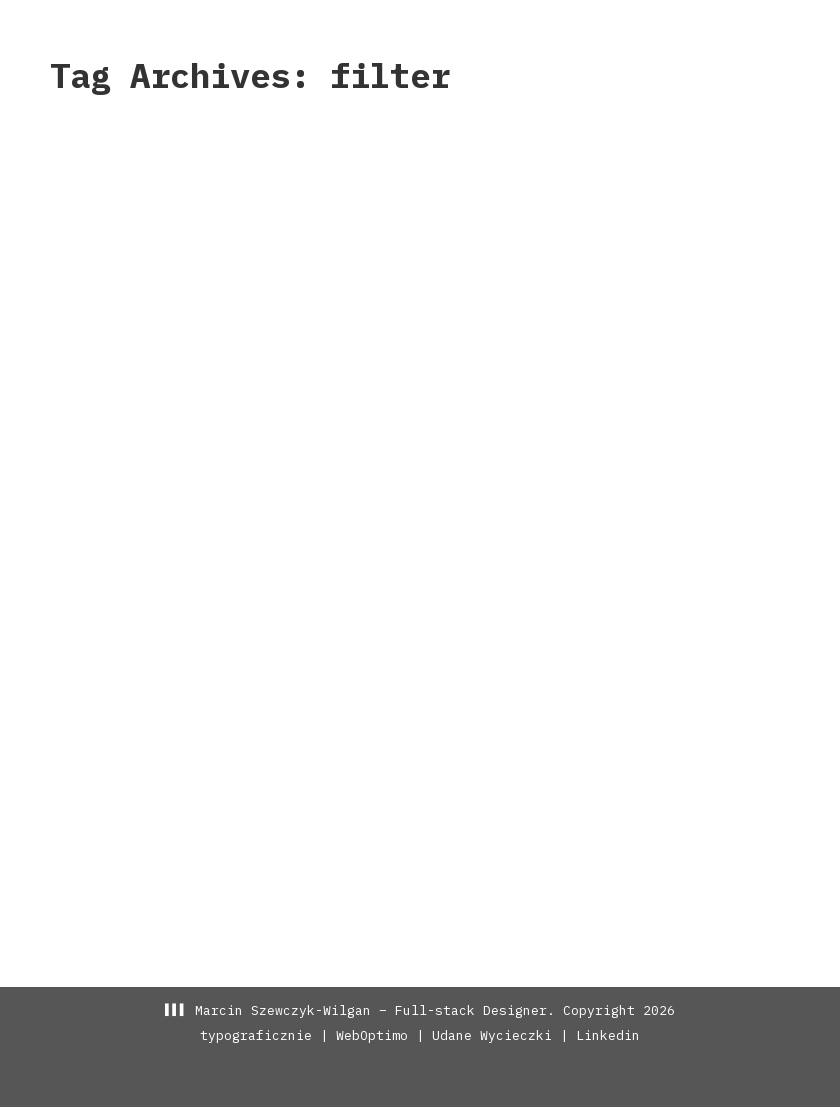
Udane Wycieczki (492, 1035)
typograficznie (256, 1035)
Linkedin (608, 1035)
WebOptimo (372, 1035)
